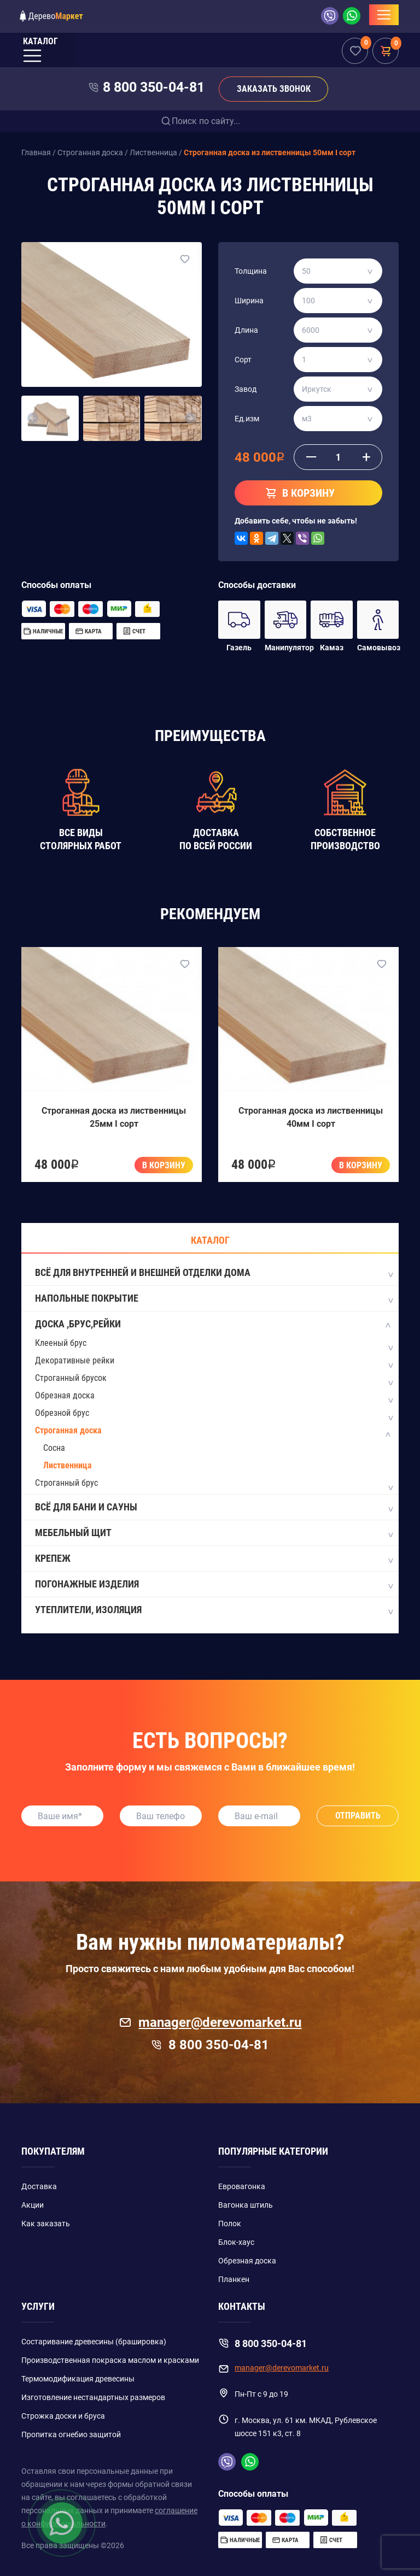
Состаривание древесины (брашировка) (93, 2341)
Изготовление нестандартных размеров (93, 2397)
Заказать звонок (274, 89)
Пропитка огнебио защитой (71, 2434)
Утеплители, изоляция (213, 1610)
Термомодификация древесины (78, 2378)
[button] (33, 419)
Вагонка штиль (245, 2205)
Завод (245, 389)
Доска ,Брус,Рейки (213, 1324)
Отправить (358, 1815)
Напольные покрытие (213, 1298)
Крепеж (213, 1559)
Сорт (243, 359)
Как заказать (45, 2223)
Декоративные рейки (74, 1360)
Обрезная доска (65, 1395)
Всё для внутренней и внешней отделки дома (213, 1273)
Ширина (249, 300)
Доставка (39, 2186)
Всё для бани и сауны (213, 1507)
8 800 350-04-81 (154, 87)
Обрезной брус (62, 1413)
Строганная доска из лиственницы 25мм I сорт (114, 1117)
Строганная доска (68, 1430)
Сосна (54, 1448)
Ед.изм (247, 418)
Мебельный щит (213, 1533)
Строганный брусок (71, 1378)
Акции (32, 2205)
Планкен (233, 2279)
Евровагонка (241, 2186)
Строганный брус (66, 1483)
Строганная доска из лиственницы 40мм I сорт (310, 1117)
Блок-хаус (236, 2242)
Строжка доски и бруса (63, 2416)
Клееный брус (60, 1343)
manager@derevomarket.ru (210, 2022)
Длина (246, 330)
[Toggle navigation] (384, 14)
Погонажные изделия (213, 1584)
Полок (229, 2223)
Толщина (251, 271)
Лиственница (67, 1465)
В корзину (163, 1165)
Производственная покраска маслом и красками (110, 2360)
